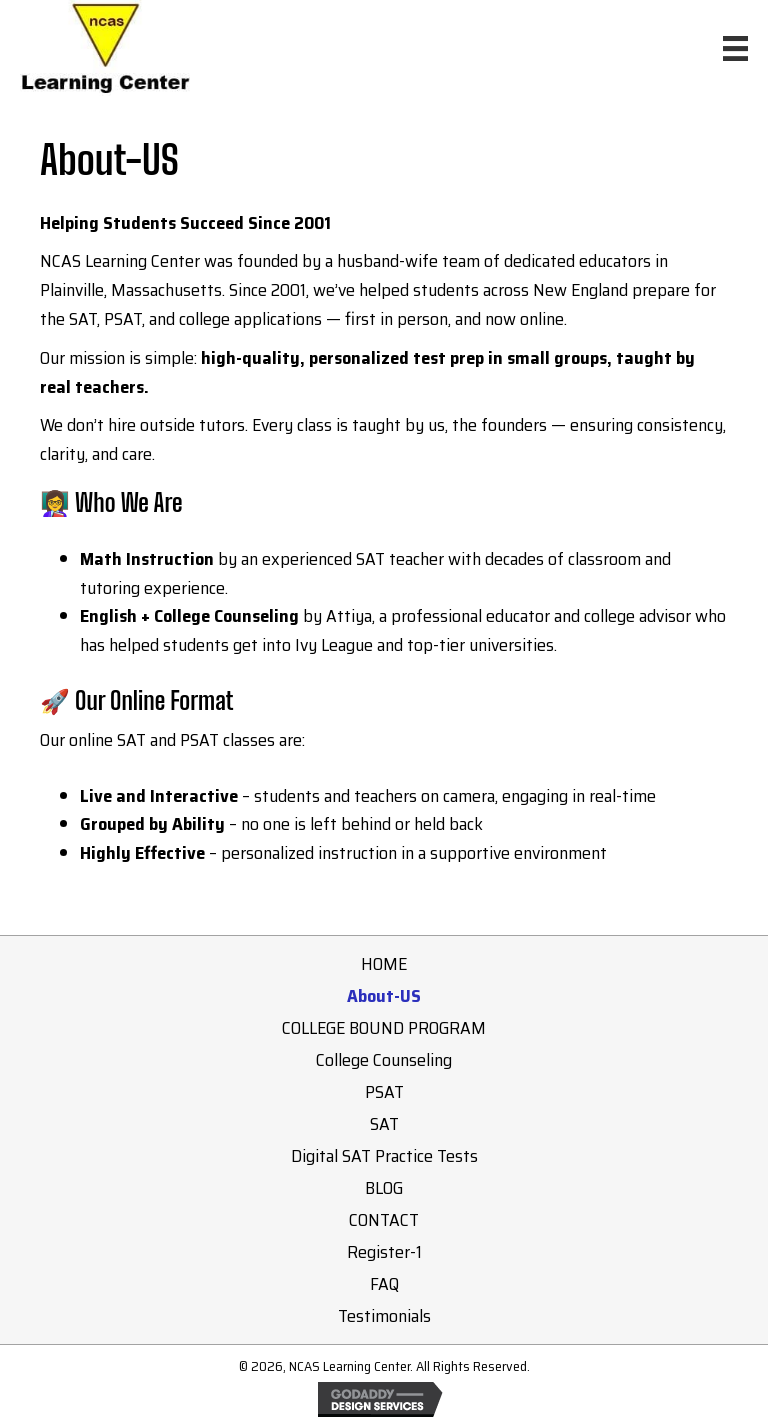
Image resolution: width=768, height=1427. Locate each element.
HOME (384, 964)
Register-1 (384, 1252)
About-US (384, 996)
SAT (384, 1124)
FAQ (384, 1284)
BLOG (384, 1188)
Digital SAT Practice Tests (384, 1156)
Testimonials (384, 1316)
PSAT (384, 1092)
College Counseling (384, 1060)
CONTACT (384, 1220)
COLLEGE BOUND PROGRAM (384, 1028)
